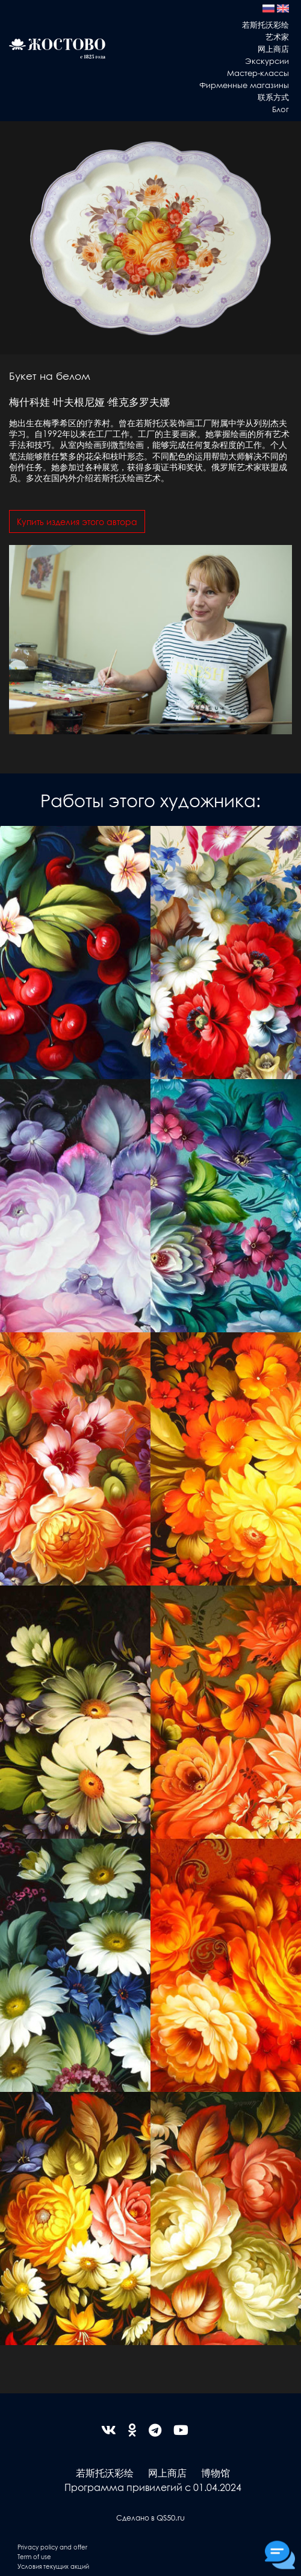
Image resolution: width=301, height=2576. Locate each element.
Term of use (34, 2556)
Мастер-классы (258, 73)
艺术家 (277, 36)
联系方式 (273, 97)
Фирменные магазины (244, 85)
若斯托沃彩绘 (265, 24)
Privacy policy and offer (52, 2547)
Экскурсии (267, 60)
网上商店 (273, 48)
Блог (280, 109)
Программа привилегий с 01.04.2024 (152, 2487)
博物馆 (215, 2472)
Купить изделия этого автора (77, 521)
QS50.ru (171, 2517)
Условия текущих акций (53, 2566)
